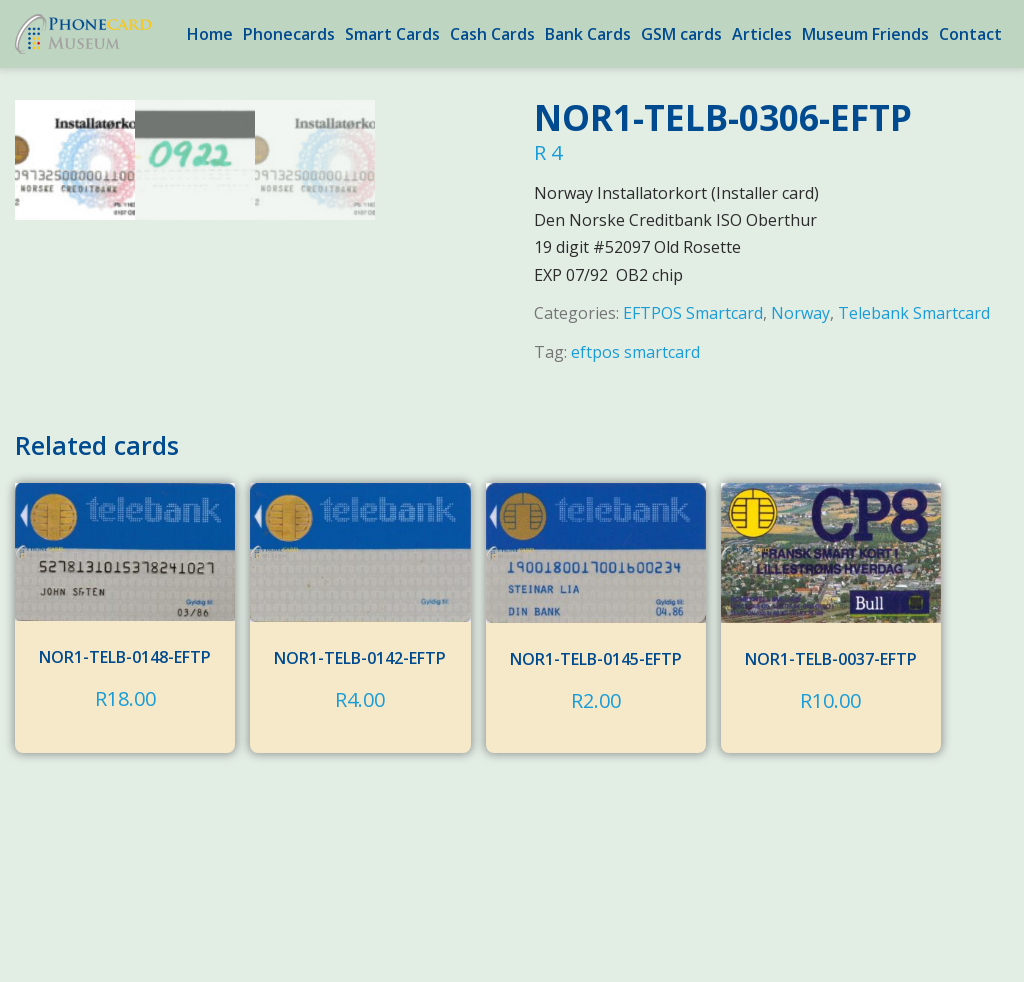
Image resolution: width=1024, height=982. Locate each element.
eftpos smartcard (635, 352)
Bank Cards (588, 34)
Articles (762, 34)
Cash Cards (492, 34)
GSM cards (681, 34)
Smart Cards (392, 34)
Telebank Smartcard (914, 313)
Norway (800, 313)
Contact (970, 34)
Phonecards (289, 34)
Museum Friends (865, 34)
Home (210, 34)
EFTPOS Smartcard (693, 313)
